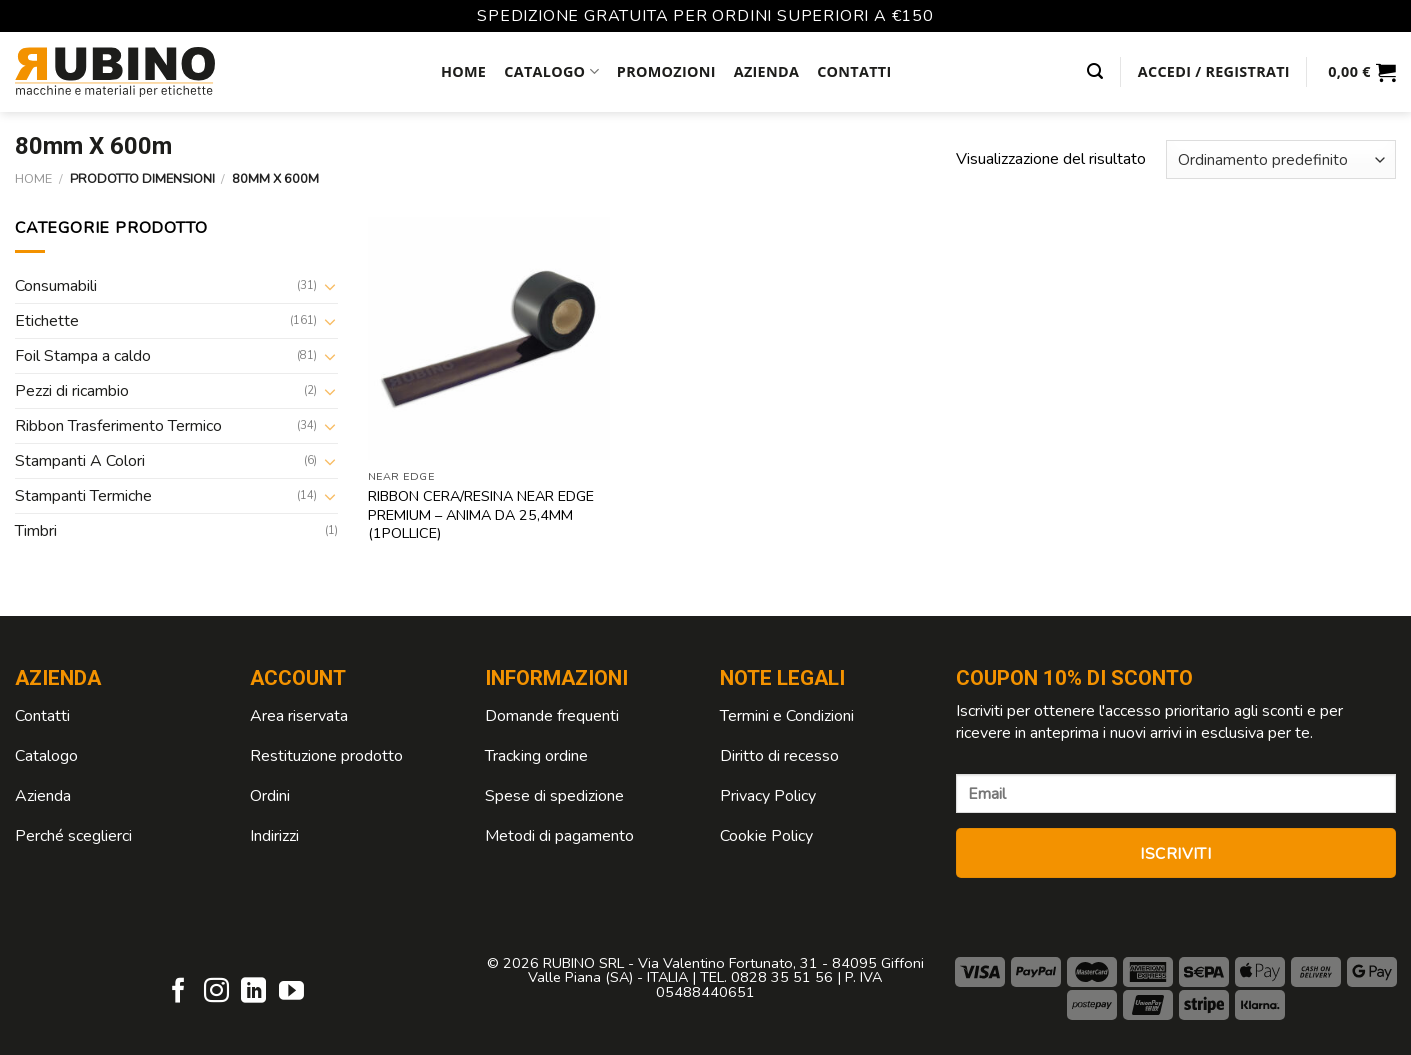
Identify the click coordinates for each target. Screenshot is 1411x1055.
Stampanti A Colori (80, 461)
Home (463, 71)
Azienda (766, 71)
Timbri (36, 531)
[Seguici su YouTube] (291, 992)
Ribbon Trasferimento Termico (118, 426)
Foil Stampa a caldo (83, 356)
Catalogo (551, 72)
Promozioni (666, 71)
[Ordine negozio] (1281, 159)
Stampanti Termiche (83, 496)
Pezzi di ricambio (72, 391)
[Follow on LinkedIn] (253, 992)
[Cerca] (1095, 71)
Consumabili (56, 286)
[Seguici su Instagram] (216, 992)
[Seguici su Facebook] (178, 992)
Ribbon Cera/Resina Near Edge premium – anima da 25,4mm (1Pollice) (481, 515)
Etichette (47, 321)
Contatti (854, 71)
